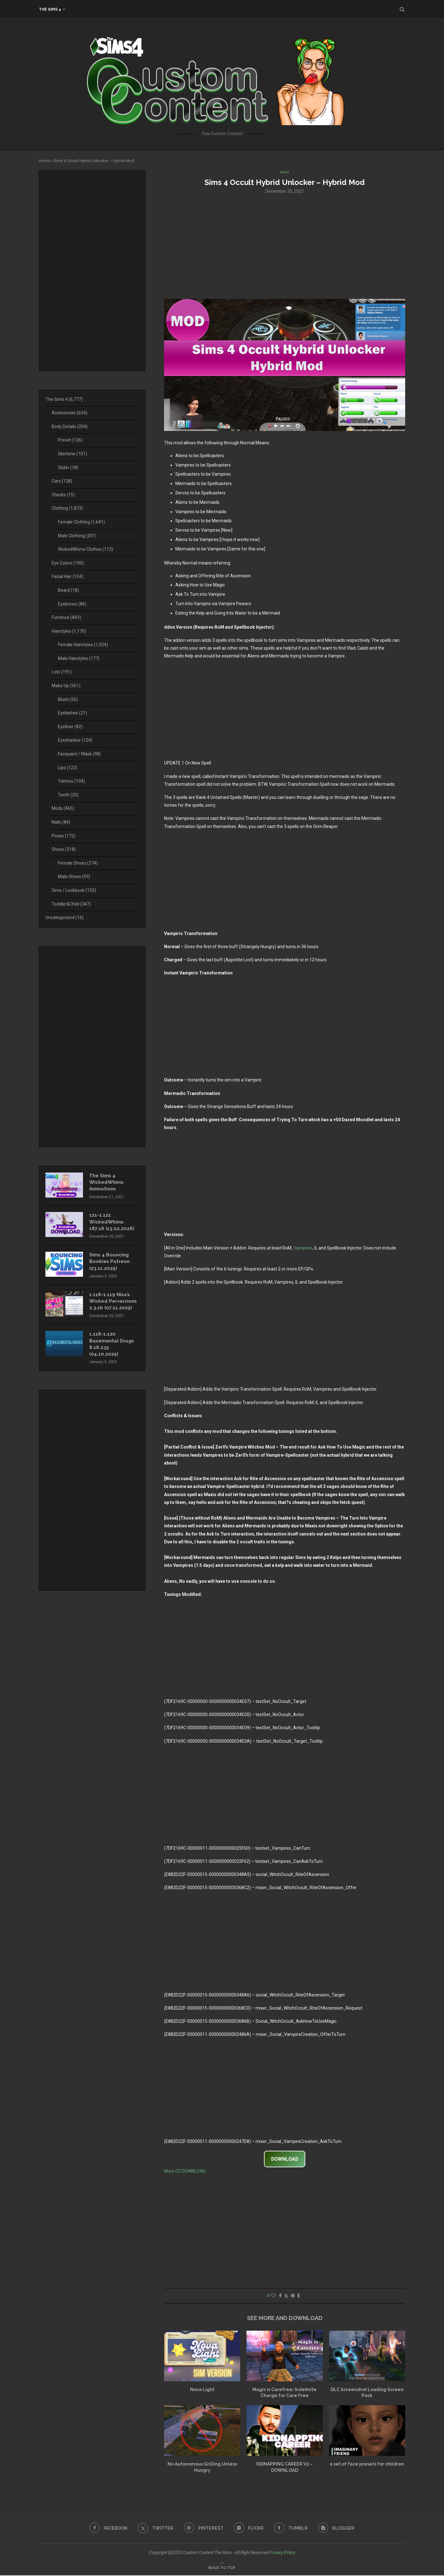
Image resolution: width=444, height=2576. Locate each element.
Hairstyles (69, 631)
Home (44, 160)
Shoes (64, 849)
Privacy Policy (282, 2553)
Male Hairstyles (79, 658)
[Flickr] (249, 2528)
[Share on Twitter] (286, 2296)
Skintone (72, 453)
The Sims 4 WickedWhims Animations (107, 1183)
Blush (68, 699)
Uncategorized (64, 917)
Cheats (63, 494)
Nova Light (202, 2390)
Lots (62, 671)
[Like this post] (273, 2296)
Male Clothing (77, 535)
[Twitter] (154, 2528)
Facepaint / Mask (79, 753)
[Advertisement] (284, 246)
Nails (61, 822)
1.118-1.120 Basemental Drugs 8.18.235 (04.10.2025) (113, 1355)
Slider (68, 467)
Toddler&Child (71, 904)
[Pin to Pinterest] (293, 2296)
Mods (63, 808)
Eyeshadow (75, 740)
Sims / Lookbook (74, 890)
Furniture (66, 617)
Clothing (67, 508)
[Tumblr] (292, 2528)
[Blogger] (339, 2528)
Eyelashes (72, 712)
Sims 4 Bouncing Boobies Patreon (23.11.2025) (110, 1264)
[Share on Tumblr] (298, 2296)
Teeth (68, 794)
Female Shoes (78, 863)
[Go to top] (222, 2568)
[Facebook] (106, 2528)
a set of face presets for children (367, 2464)
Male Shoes (74, 876)
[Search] (402, 9)
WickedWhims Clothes (85, 549)
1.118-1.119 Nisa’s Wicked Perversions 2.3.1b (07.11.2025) (112, 1308)
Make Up (66, 685)
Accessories (69, 412)
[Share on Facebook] (280, 2296)
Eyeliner (70, 726)
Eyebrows (72, 603)
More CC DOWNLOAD (185, 2171)
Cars (62, 480)
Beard (68, 590)
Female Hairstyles (83, 644)
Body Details (70, 426)
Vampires (302, 1248)
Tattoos (71, 781)
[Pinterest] (203, 2528)
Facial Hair (67, 576)
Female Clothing (81, 521)
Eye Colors (68, 562)
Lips (67, 767)
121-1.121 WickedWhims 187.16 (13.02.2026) (112, 1224)
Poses (63, 835)
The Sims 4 (50, 9)
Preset (70, 439)
